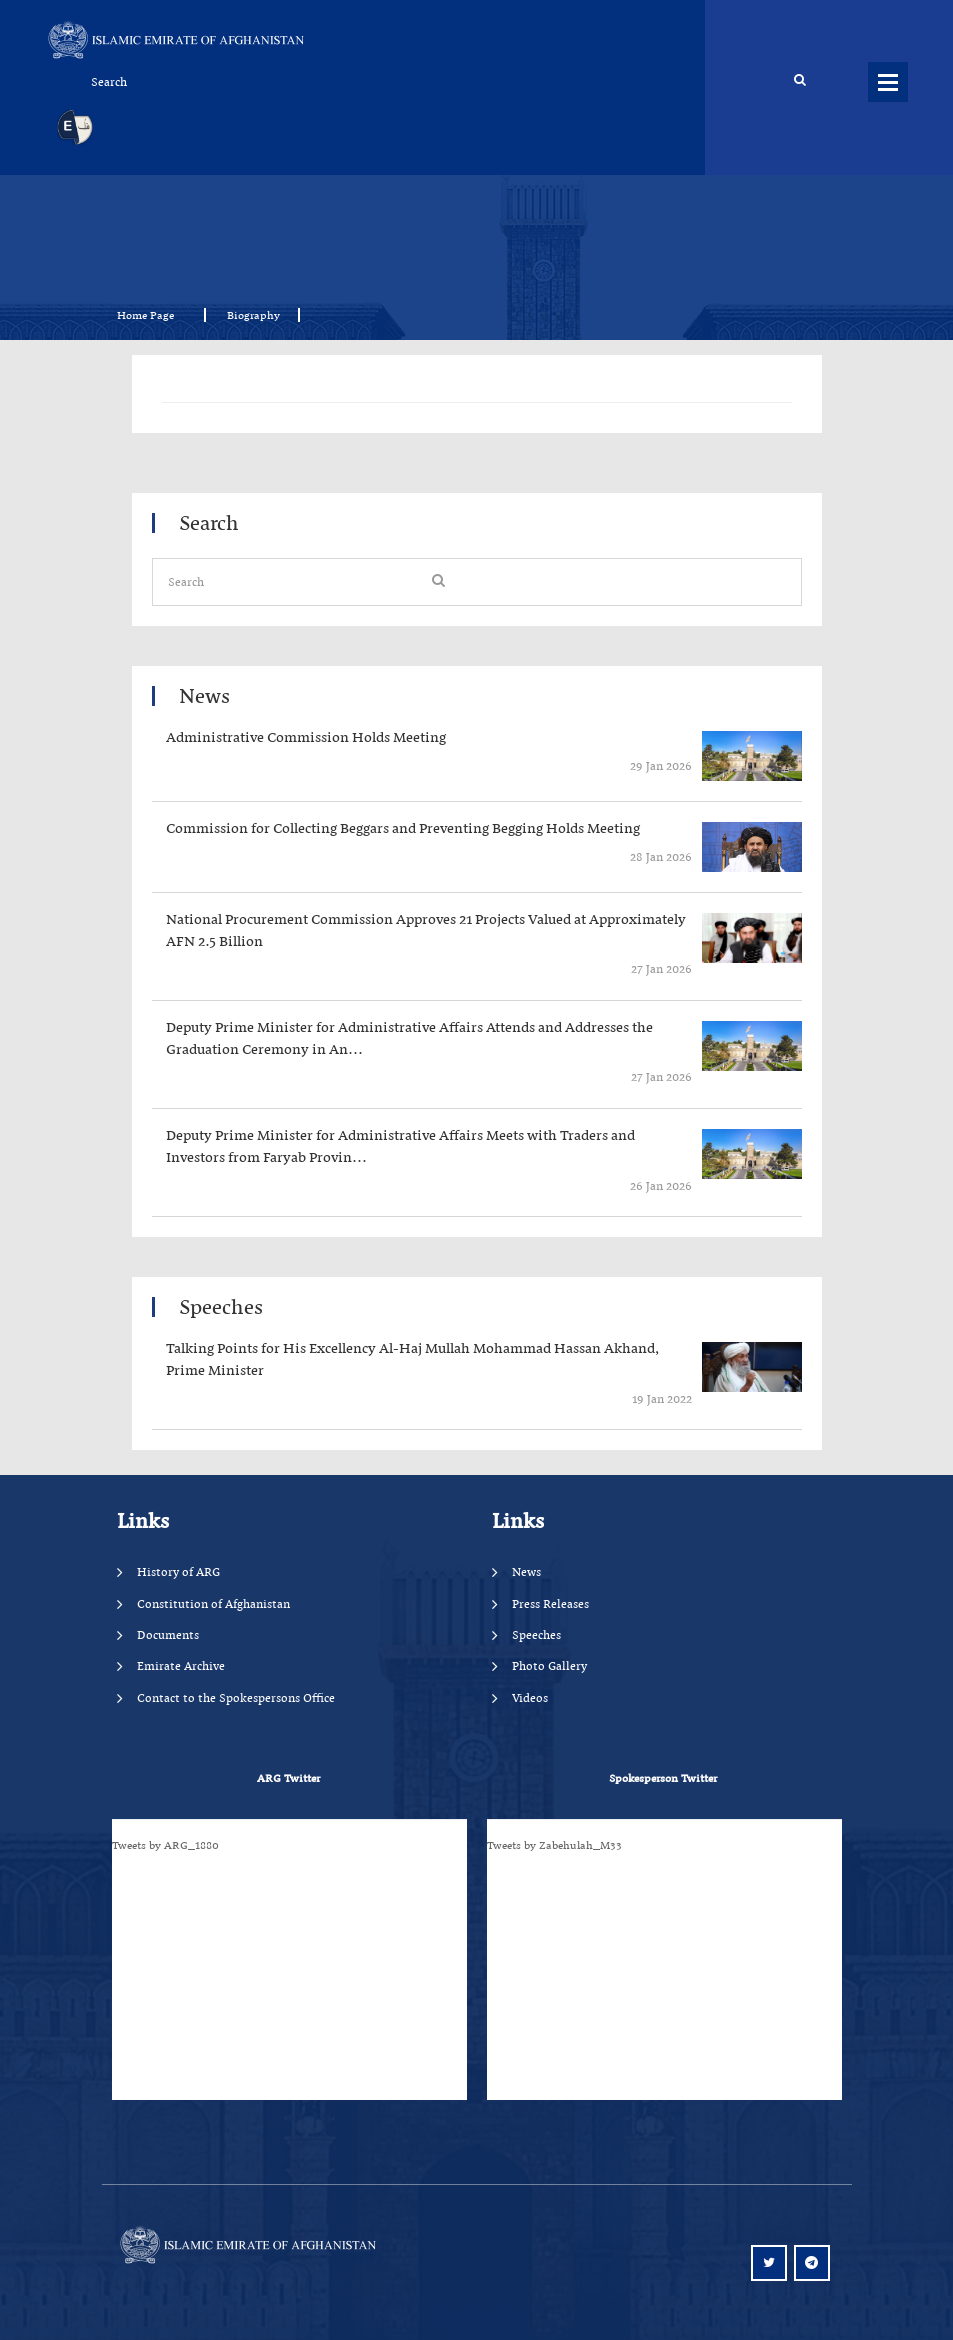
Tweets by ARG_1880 (165, 1845)
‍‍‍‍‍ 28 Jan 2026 (659, 856)
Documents (168, 1634)
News (526, 1571)
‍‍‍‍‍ (434, 738)
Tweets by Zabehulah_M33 (554, 1845)
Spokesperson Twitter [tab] (663, 1778)
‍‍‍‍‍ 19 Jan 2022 (660, 1398)
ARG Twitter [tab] (288, 1778)
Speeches (536, 1634)
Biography (253, 315)
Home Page (151, 315)
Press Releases (550, 1603)
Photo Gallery (549, 1665)
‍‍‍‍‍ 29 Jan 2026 (659, 765)
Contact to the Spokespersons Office (236, 1697)
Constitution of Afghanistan (213, 1603)
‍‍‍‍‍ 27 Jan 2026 (660, 968)
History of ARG (178, 1571)
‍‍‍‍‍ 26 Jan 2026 (659, 1185)
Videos (530, 1697)
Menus (888, 82)
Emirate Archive (181, 1665)
